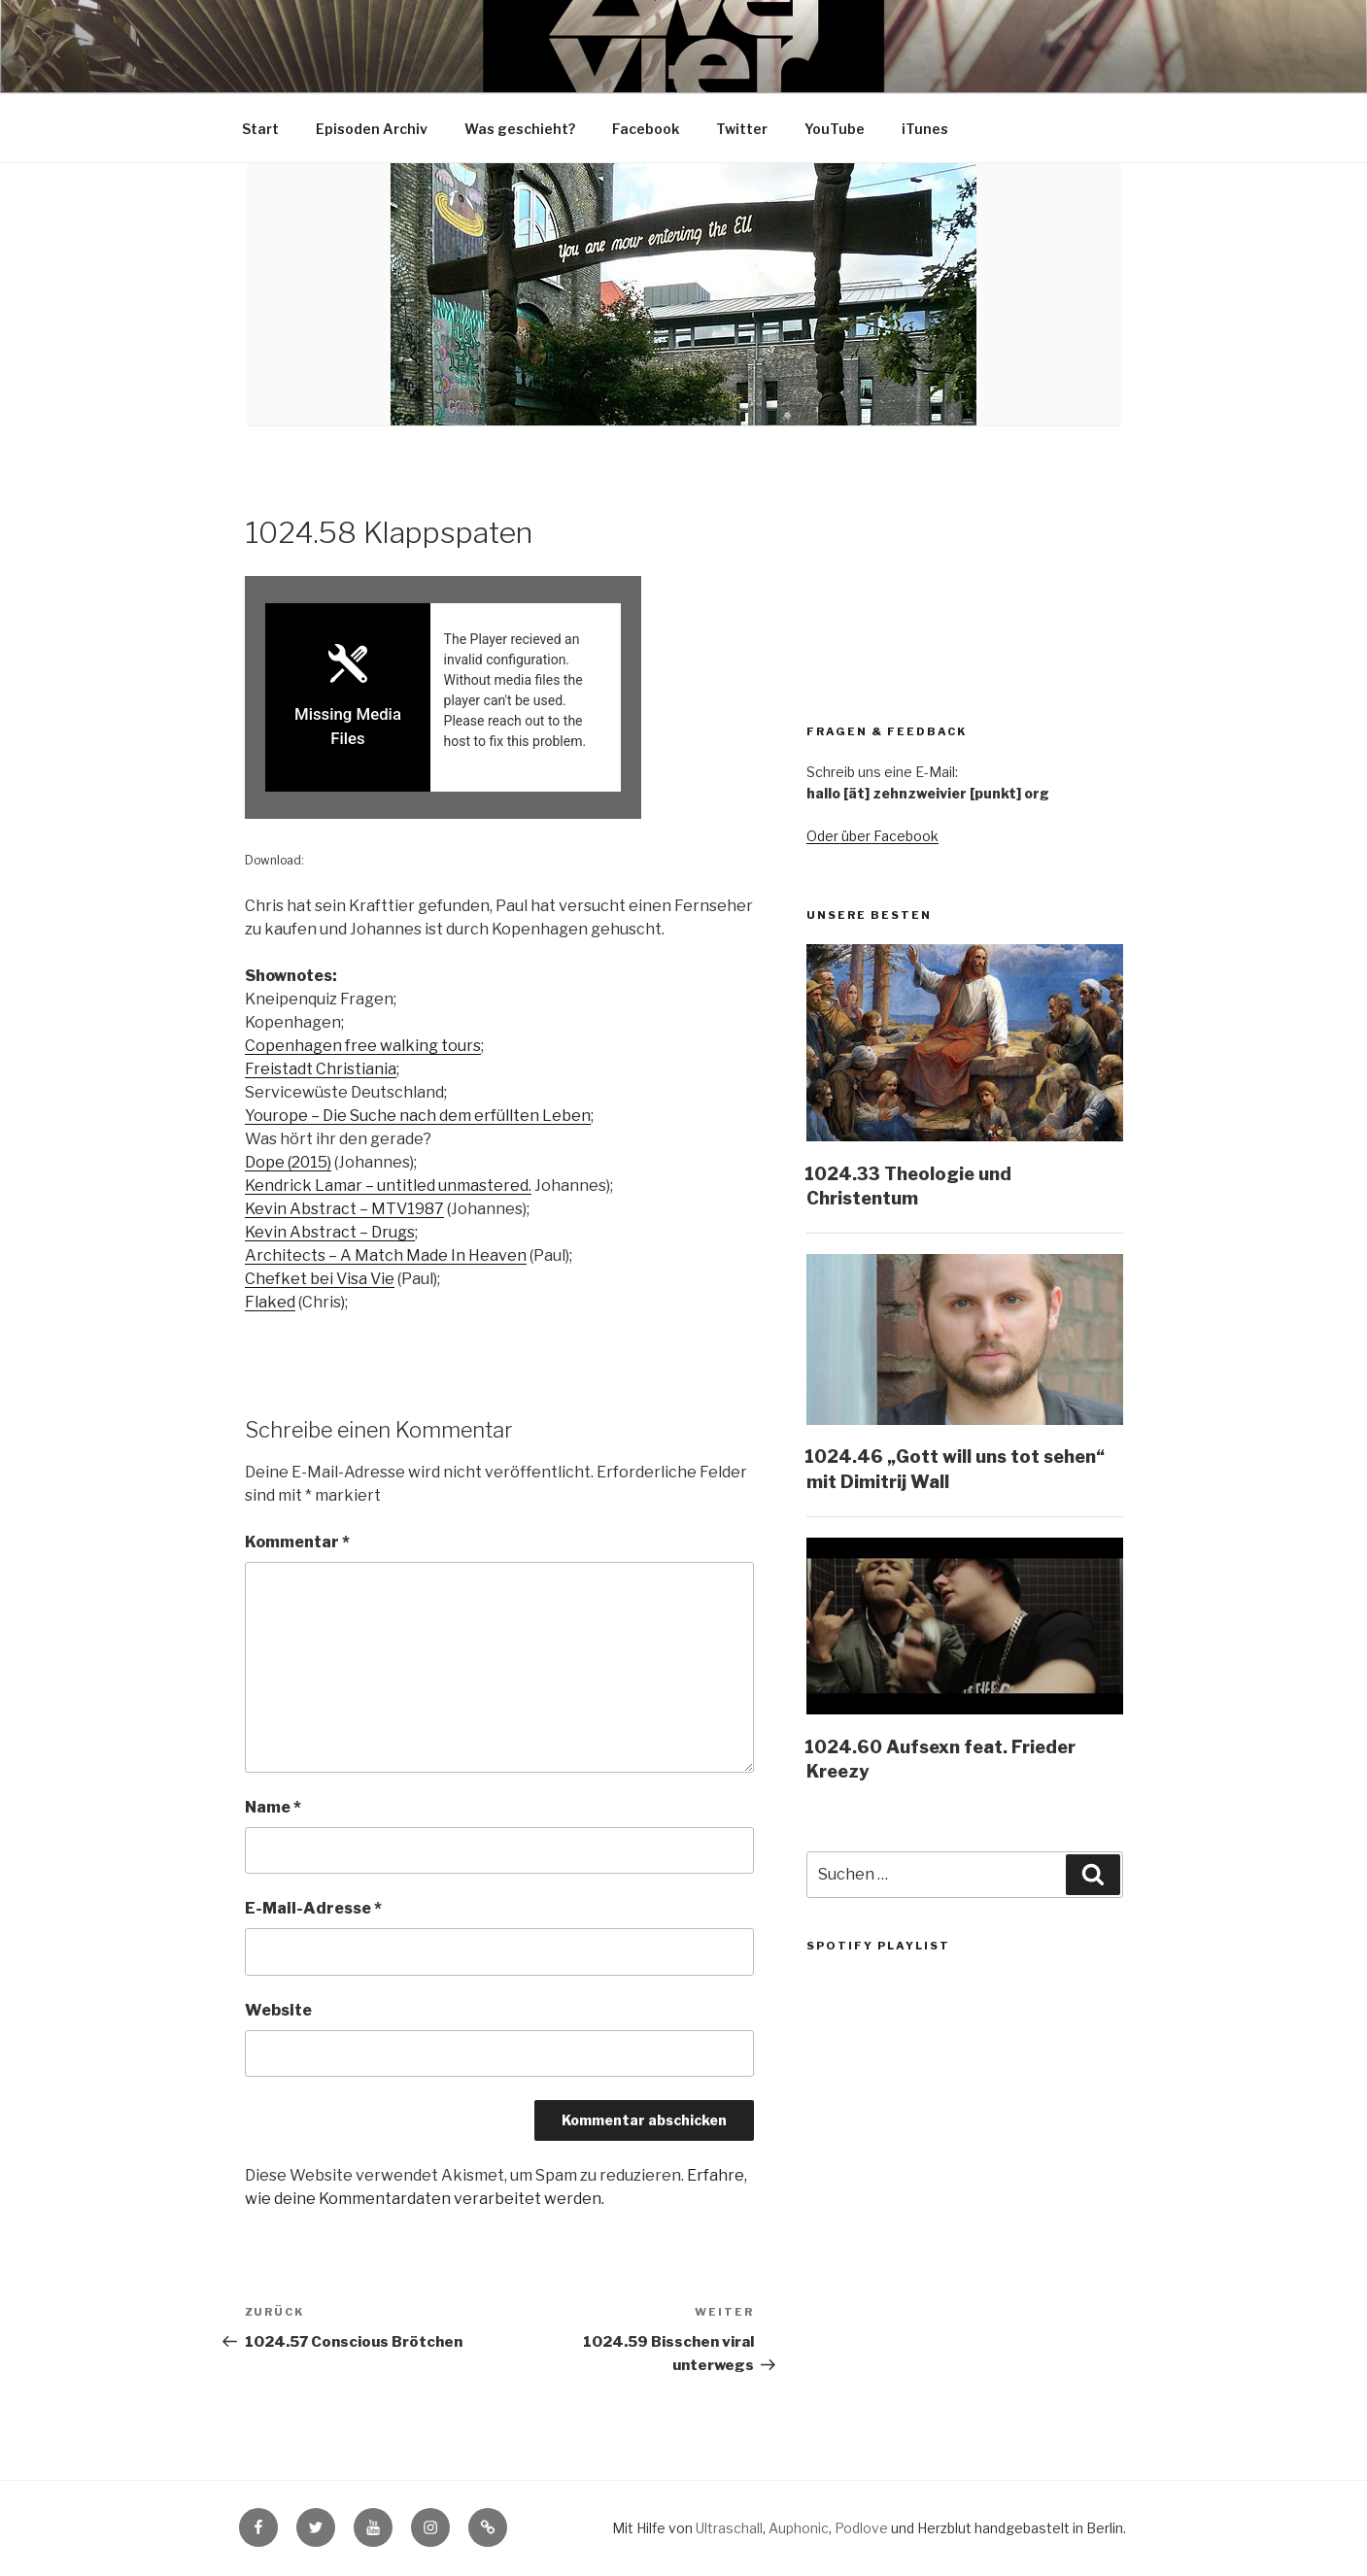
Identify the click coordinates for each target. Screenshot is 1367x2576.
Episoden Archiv (371, 128)
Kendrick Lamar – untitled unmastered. (388, 1186)
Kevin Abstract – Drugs (330, 1233)
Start (260, 128)
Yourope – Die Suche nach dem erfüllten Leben (418, 1116)
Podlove (861, 2529)
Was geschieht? (519, 128)
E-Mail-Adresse (313, 1909)
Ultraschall (729, 2529)
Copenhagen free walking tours (363, 1046)
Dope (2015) (288, 1163)
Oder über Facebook (872, 836)
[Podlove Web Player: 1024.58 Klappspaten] (499, 697)
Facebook (645, 128)
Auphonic (799, 2529)
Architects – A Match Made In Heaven (386, 1256)
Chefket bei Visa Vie (319, 1280)
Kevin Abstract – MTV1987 (344, 1210)
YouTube (834, 128)
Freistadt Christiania (320, 1070)
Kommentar (297, 1543)
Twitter (742, 128)
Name (273, 1807)
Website (278, 2010)
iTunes (925, 128)
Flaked (270, 1303)
